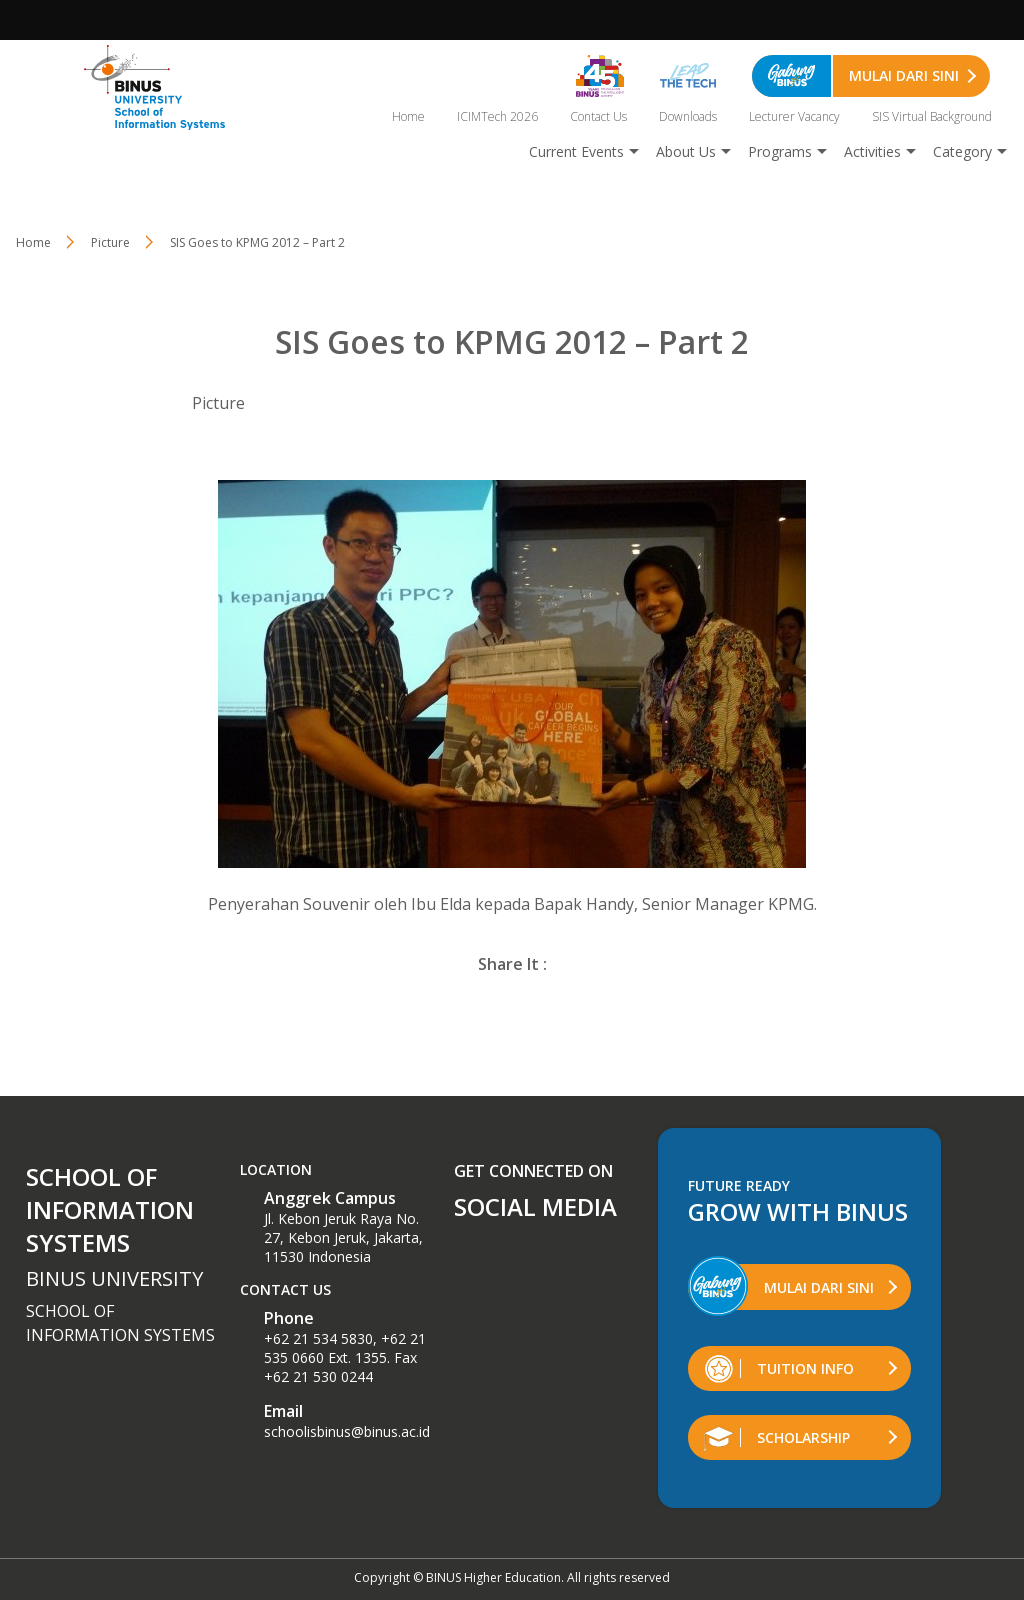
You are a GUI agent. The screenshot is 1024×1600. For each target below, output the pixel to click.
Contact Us (598, 116)
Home (408, 116)
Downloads (688, 116)
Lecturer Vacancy (794, 116)
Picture (218, 403)
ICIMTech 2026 (497, 116)
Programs (780, 151)
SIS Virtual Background (932, 116)
